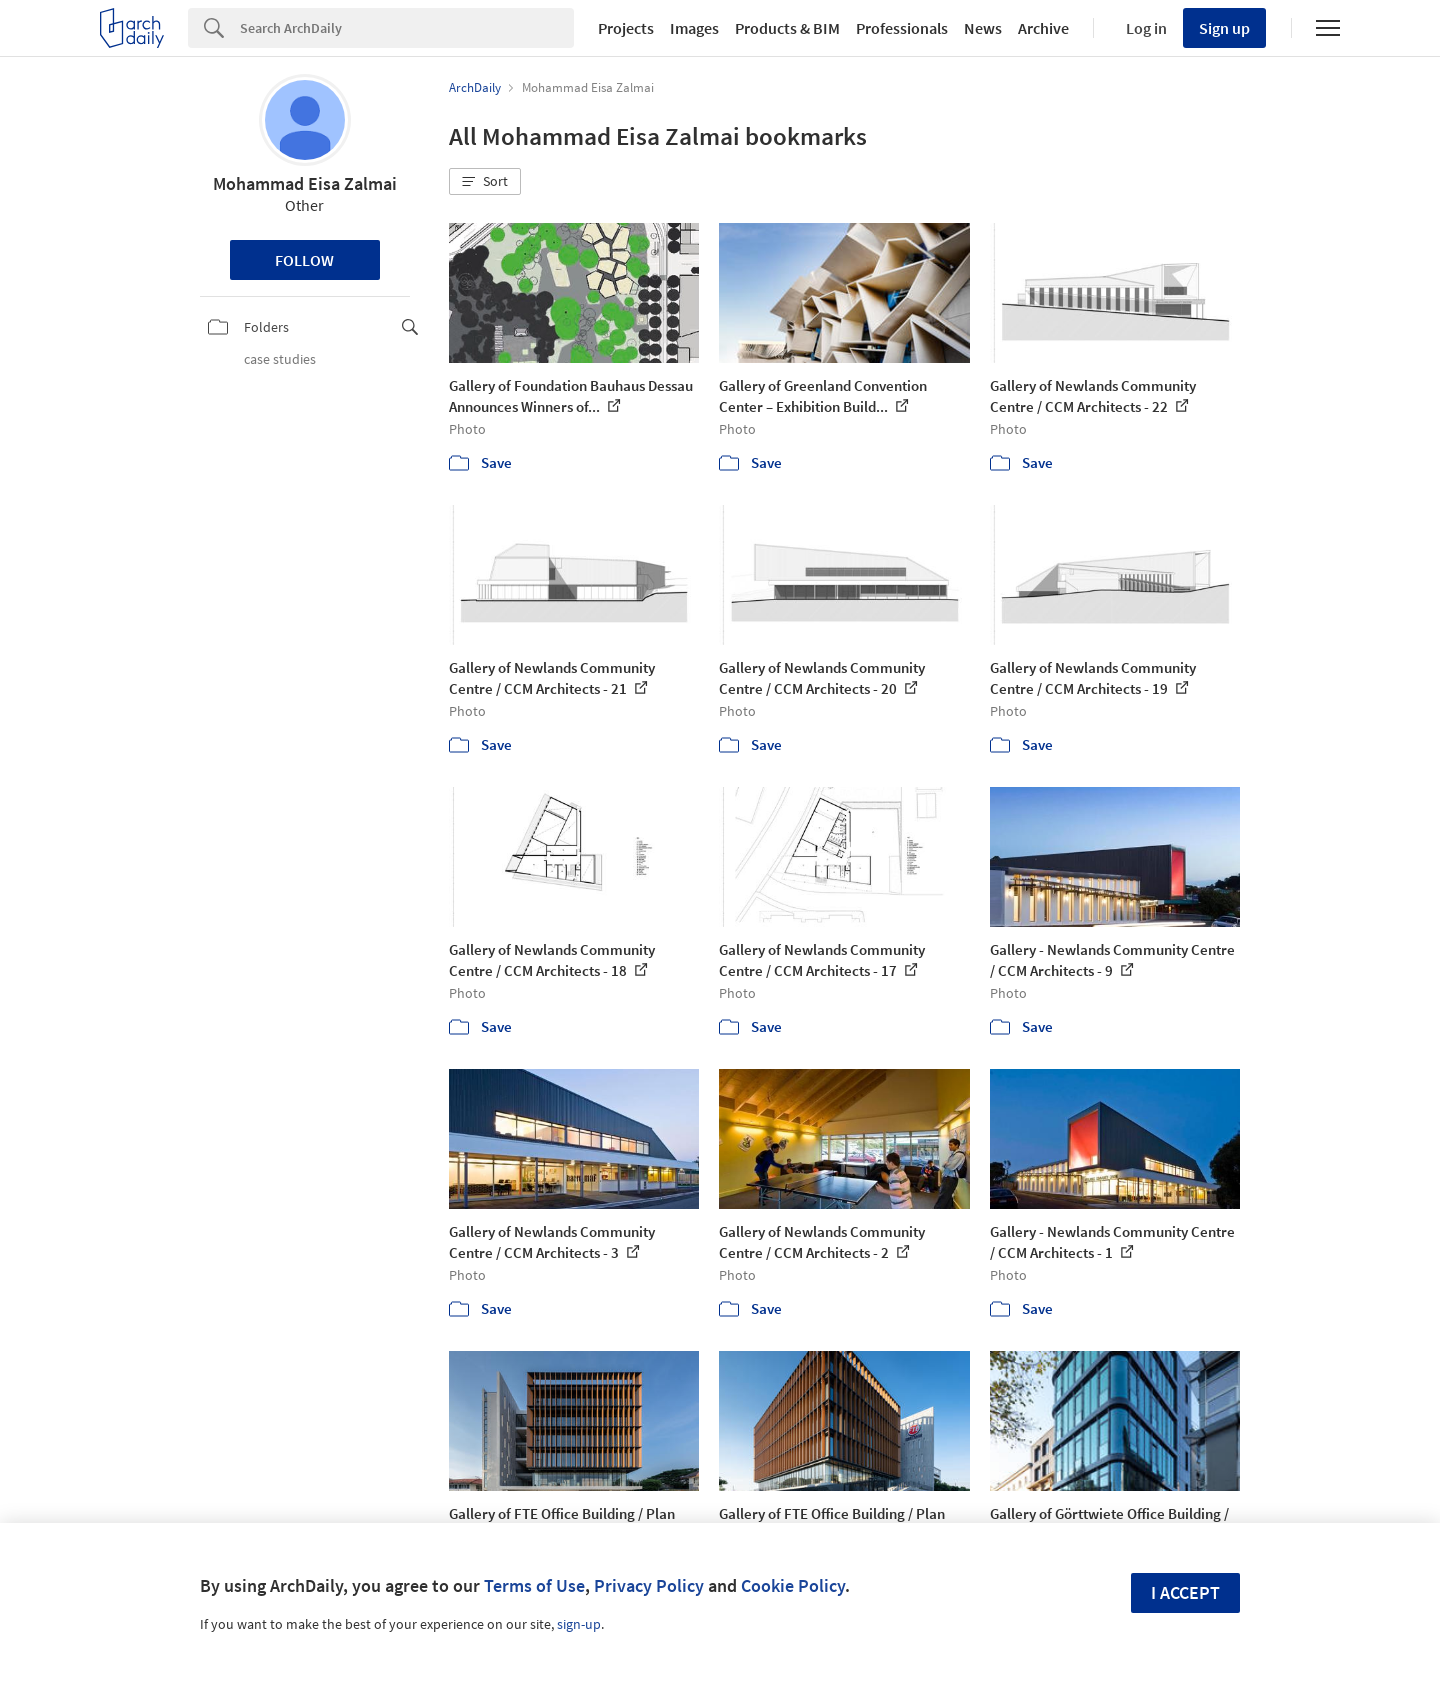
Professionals (902, 28)
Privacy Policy (649, 1585)
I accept (1185, 1592)
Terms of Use (534, 1585)
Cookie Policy (793, 1585)
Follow (304, 260)
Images (694, 28)
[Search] (407, 28)
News (983, 28)
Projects (626, 28)
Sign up (1224, 28)
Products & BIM (787, 28)
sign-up (579, 1624)
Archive (1043, 28)
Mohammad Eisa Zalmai (305, 183)
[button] (485, 182)
